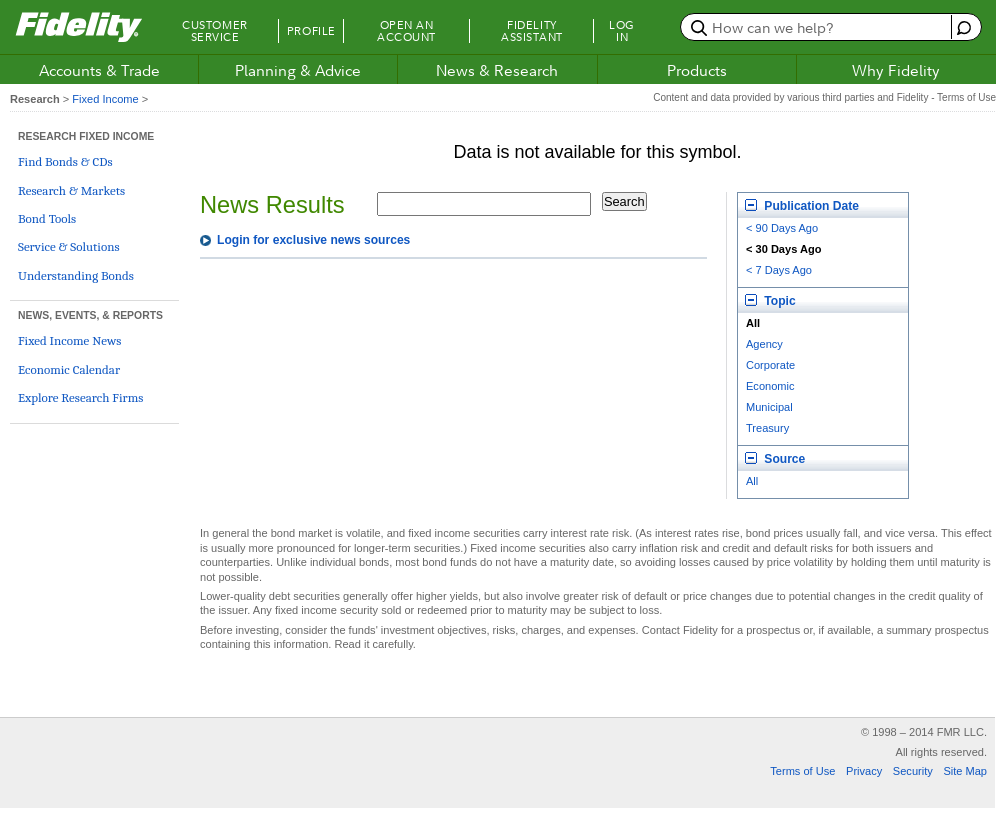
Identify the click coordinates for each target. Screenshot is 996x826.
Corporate (770, 365)
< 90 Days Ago (782, 228)
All (752, 481)
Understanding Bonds (76, 275)
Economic (770, 386)
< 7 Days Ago (779, 270)
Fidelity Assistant (532, 31)
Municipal (769, 407)
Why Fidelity (896, 70)
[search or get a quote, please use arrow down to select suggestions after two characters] (818, 27)
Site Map (965, 771)
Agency (764, 344)
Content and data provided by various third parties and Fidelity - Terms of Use (824, 97)
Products (697, 70)
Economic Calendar (69, 369)
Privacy (864, 771)
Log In (622, 31)
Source (775, 459)
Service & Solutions (69, 246)
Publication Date (802, 206)
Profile (311, 31)
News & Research (497, 70)
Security (913, 771)
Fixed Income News (69, 340)
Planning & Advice (298, 70)
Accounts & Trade (99, 70)
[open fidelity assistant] (961, 26)
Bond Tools (47, 218)
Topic (770, 301)
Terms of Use (802, 771)
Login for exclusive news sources (313, 240)
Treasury (767, 428)
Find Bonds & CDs (65, 161)
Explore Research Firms (80, 397)
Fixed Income (105, 99)
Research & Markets (71, 190)
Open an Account (406, 31)
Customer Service (214, 31)
